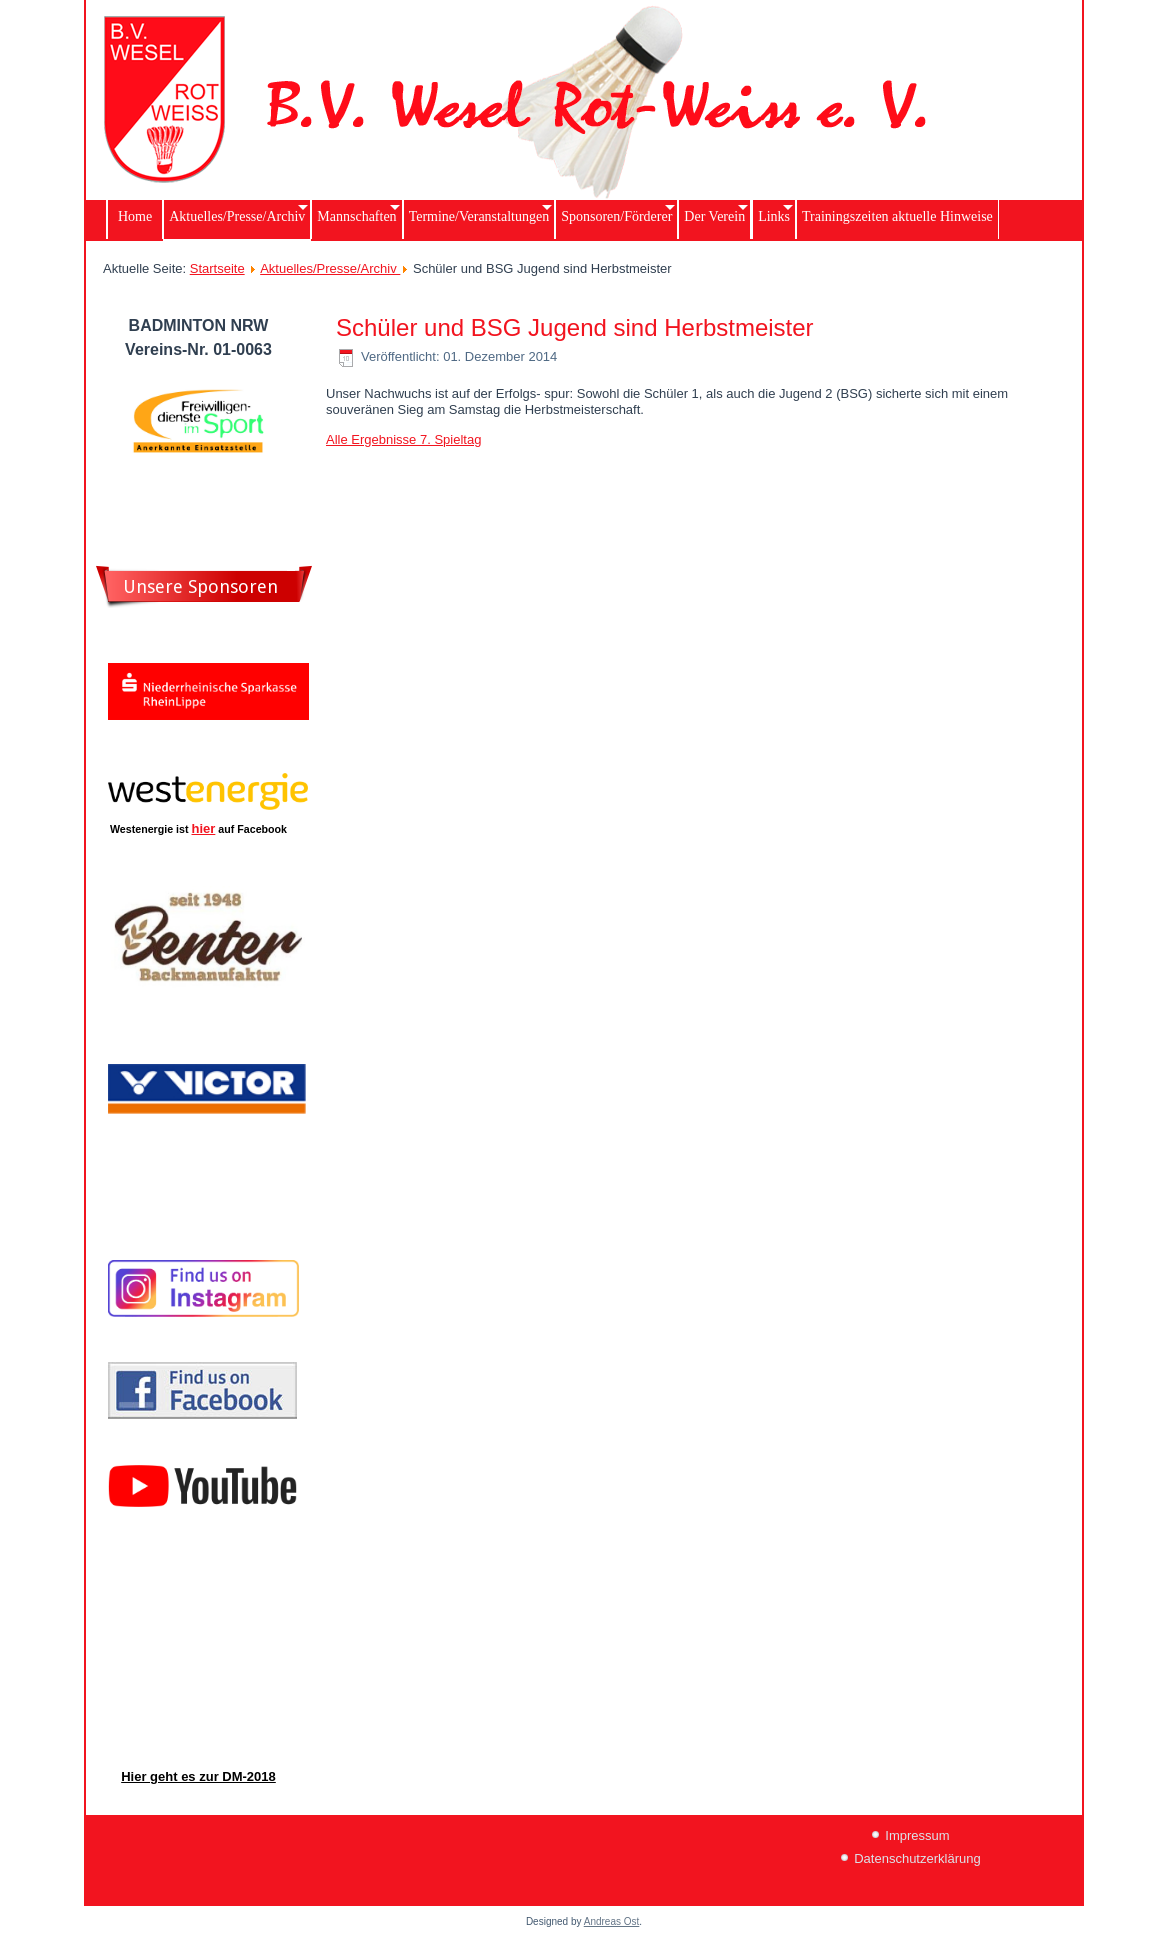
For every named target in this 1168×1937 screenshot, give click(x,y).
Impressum (917, 1835)
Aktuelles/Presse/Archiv (330, 268)
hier (204, 828)
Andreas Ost (612, 1921)
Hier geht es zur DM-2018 (198, 1776)
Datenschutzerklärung (917, 1858)
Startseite (217, 268)
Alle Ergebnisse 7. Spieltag (403, 439)
